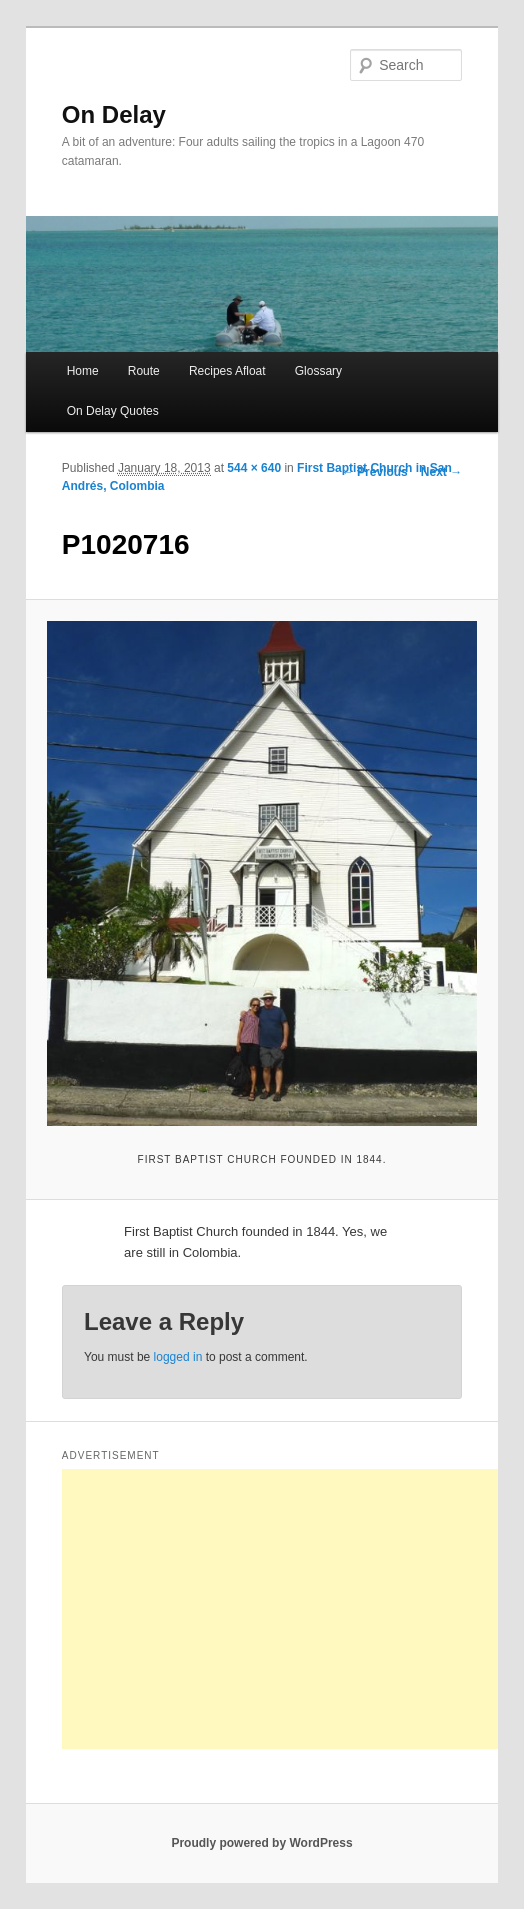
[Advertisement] (293, 1609)
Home (83, 371)
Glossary (318, 371)
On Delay (114, 114)
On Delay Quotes (113, 411)
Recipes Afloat (227, 371)
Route (144, 371)
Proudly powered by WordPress (261, 1843)
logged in (178, 1357)
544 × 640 (254, 468)
